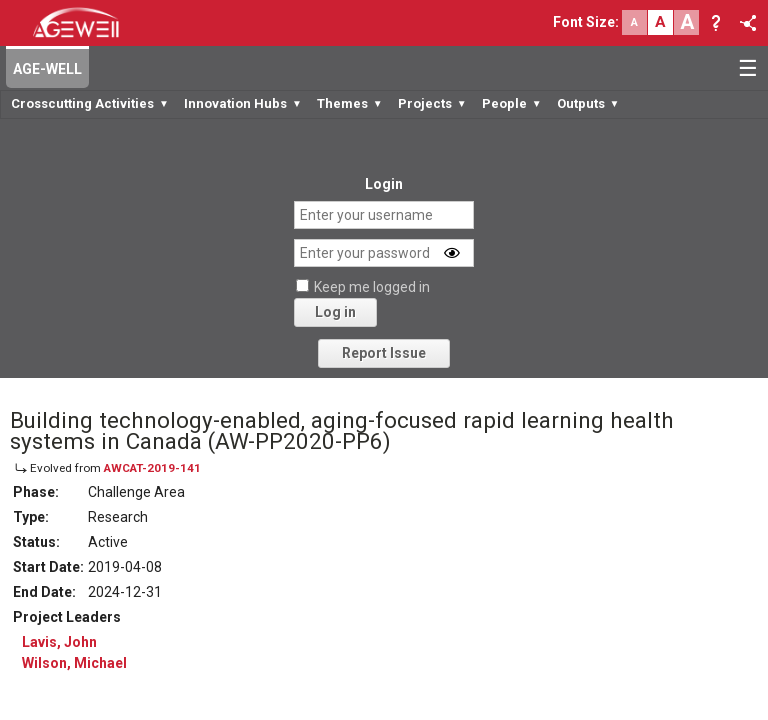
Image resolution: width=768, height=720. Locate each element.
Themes (350, 103)
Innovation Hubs (243, 103)
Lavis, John (59, 642)
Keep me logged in (372, 287)
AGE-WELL (47, 69)
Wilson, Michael (74, 663)
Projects (432, 103)
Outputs (588, 103)
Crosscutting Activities (90, 103)
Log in (335, 312)
